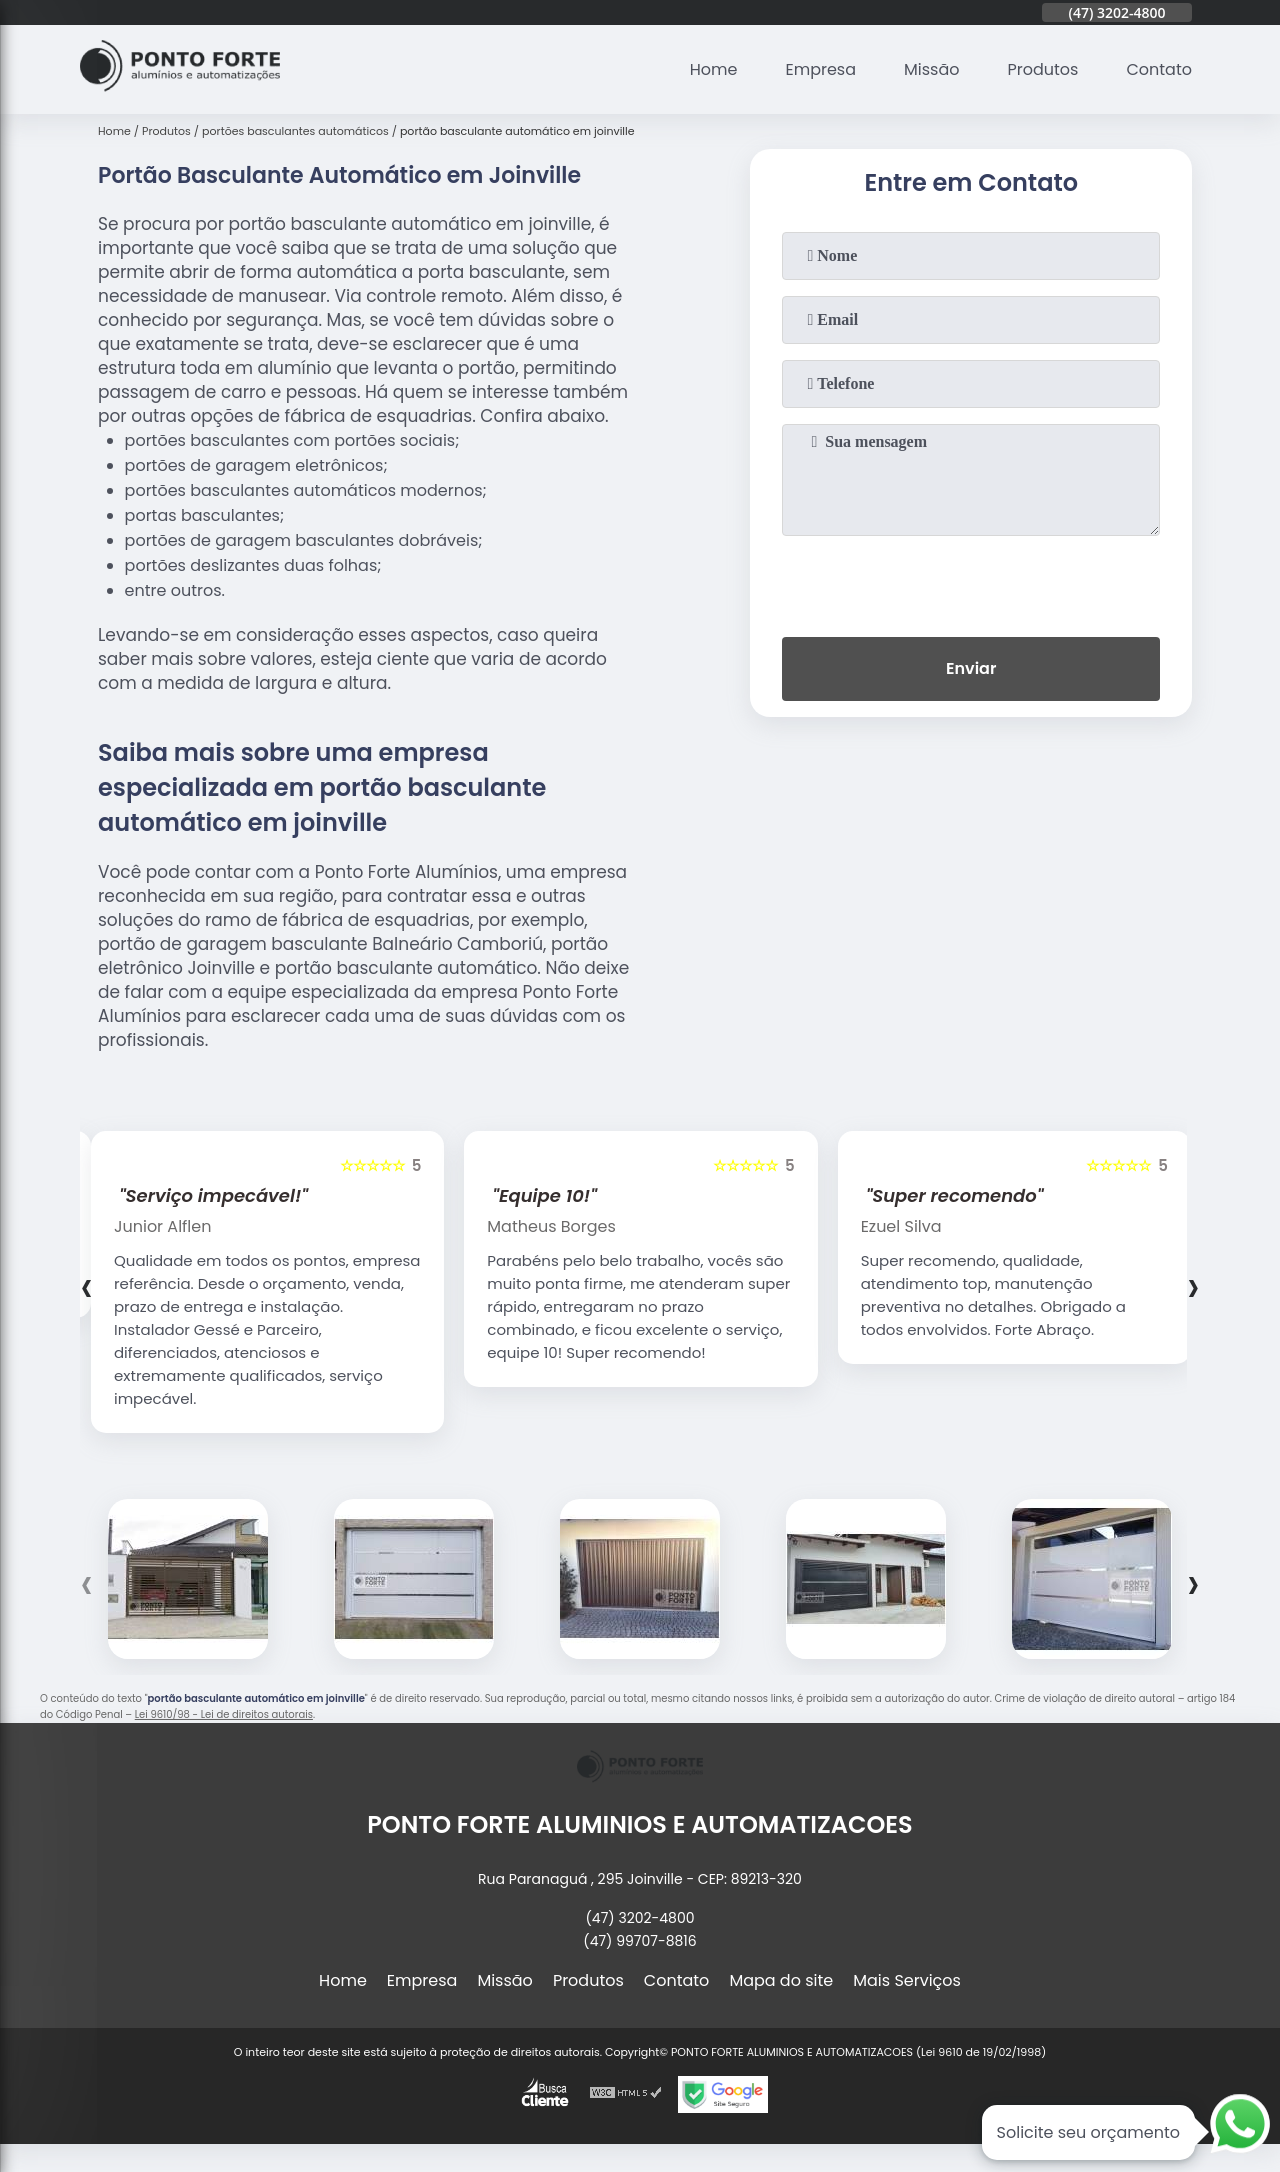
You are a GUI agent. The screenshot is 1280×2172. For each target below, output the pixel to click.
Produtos (1043, 69)
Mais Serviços (907, 1980)
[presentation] (971, 582)
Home (714, 69)
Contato (1159, 69)
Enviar (971, 668)
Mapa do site (781, 1980)
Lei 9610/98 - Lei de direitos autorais (224, 1714)
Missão (931, 69)
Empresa (820, 69)
